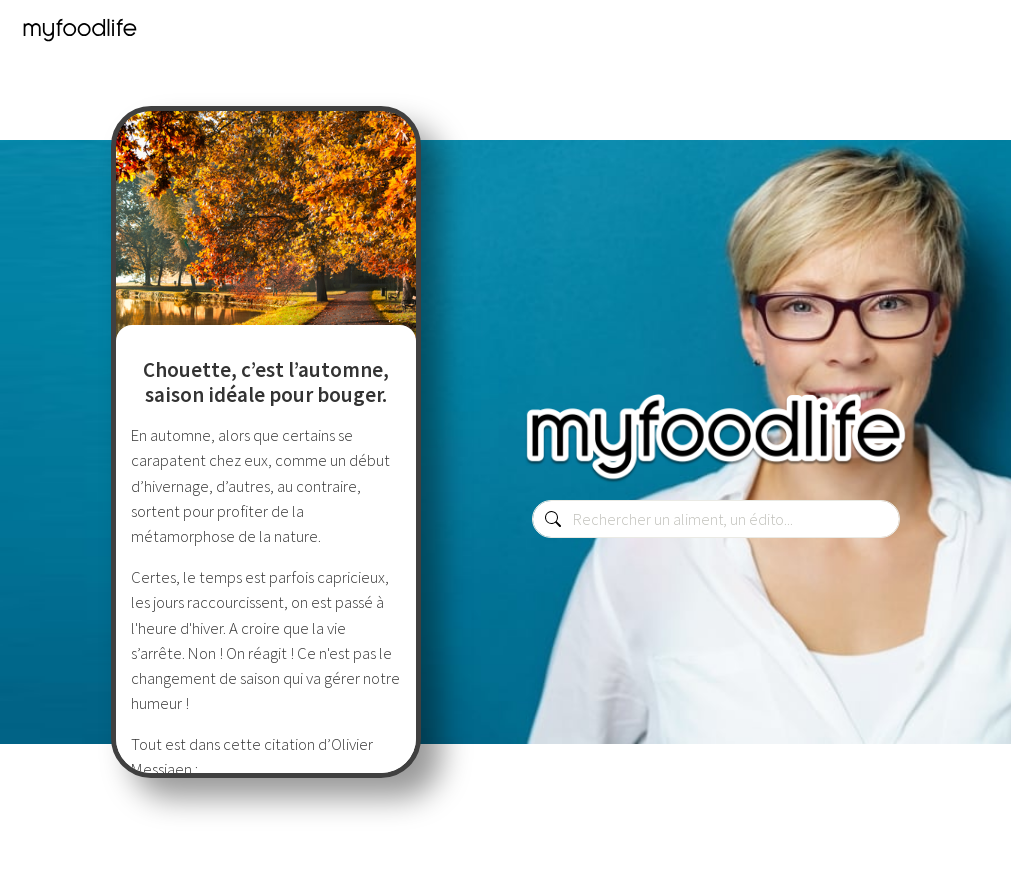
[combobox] (716, 519)
